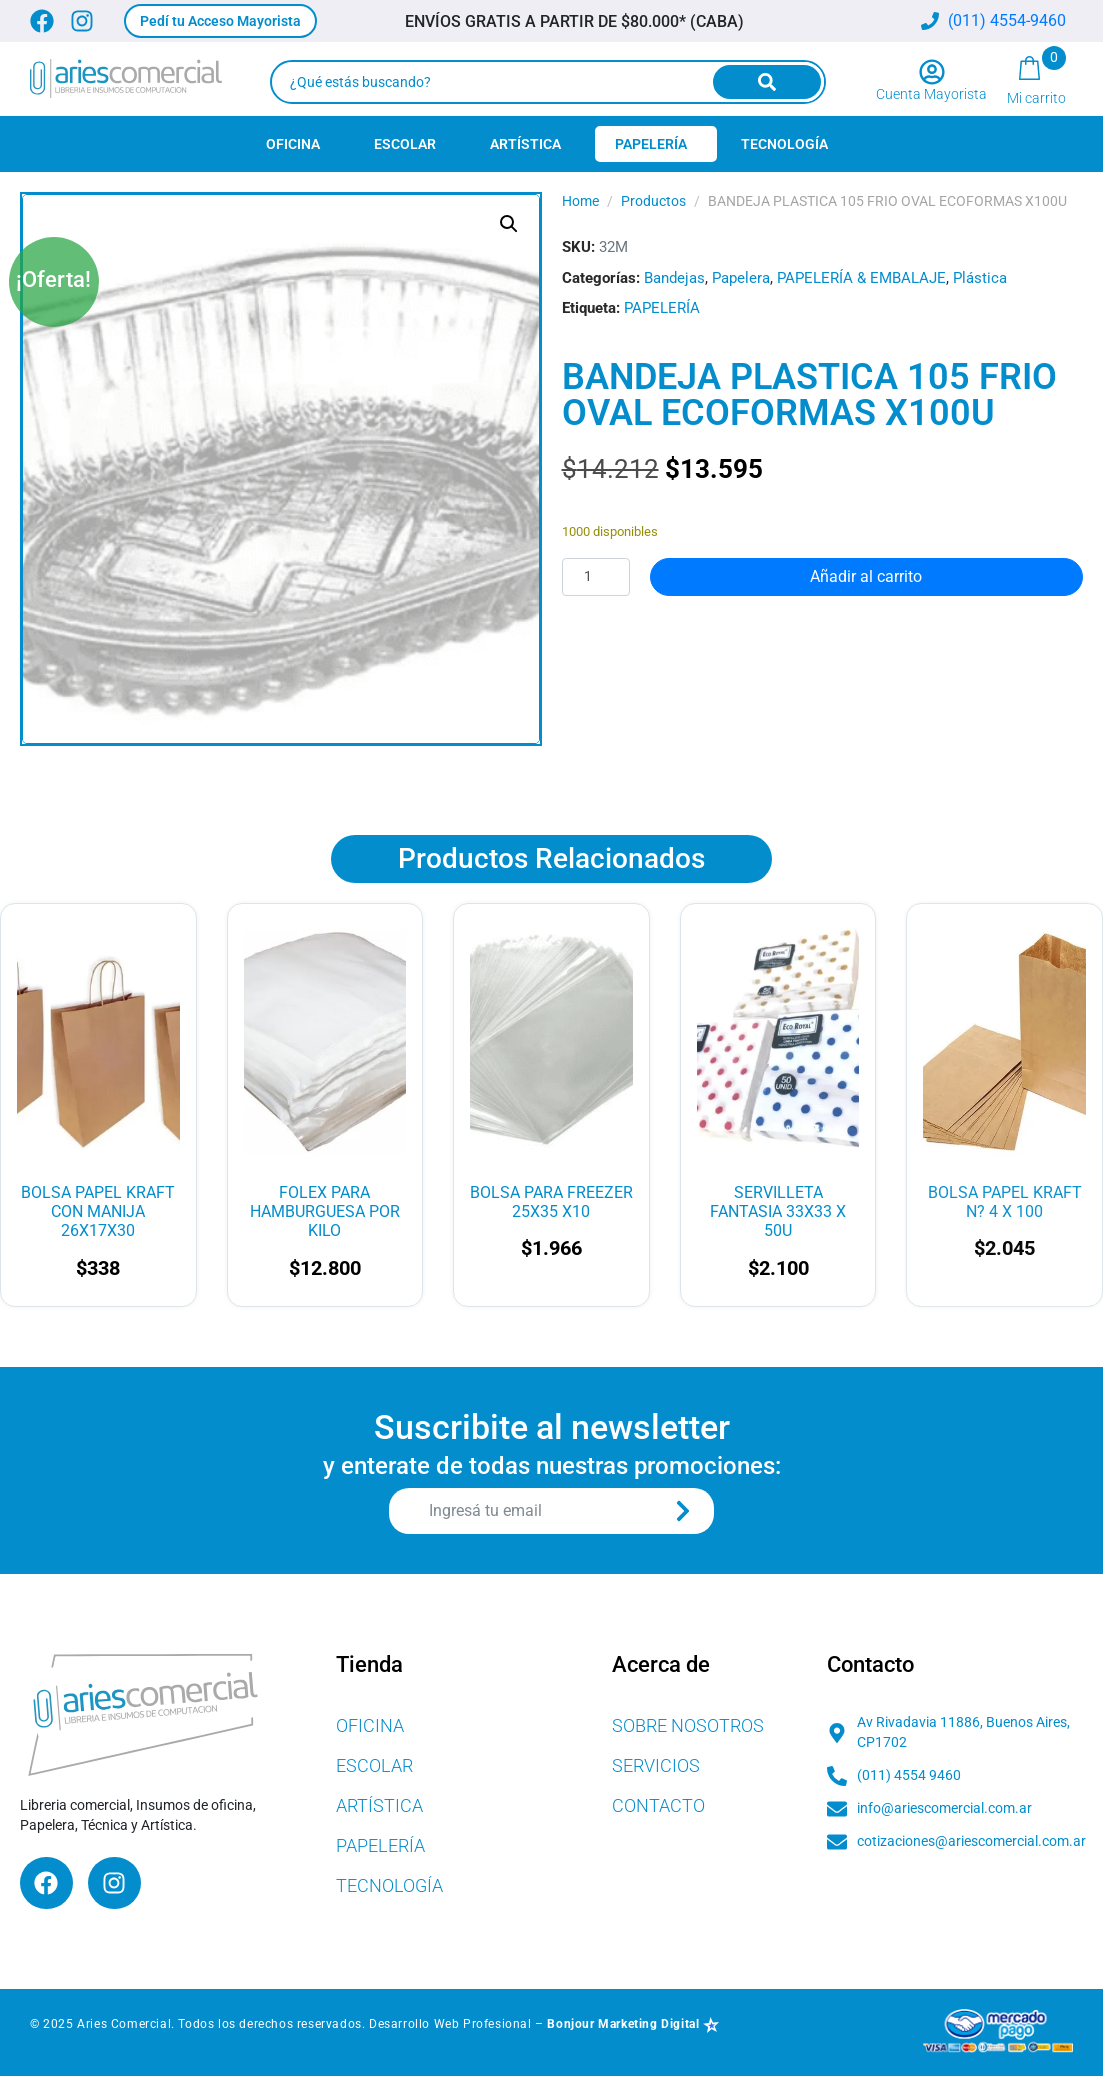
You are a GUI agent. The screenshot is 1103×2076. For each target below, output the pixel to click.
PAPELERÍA (662, 308)
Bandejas (674, 278)
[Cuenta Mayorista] (932, 72)
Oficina (293, 144)
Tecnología (784, 144)
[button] (220, 21)
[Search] (767, 82)
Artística (525, 144)
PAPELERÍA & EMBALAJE (861, 278)
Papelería (651, 144)
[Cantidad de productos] (596, 577)
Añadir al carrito (866, 576)
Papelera (741, 278)
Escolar (405, 144)
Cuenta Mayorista (931, 94)
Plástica (980, 278)
